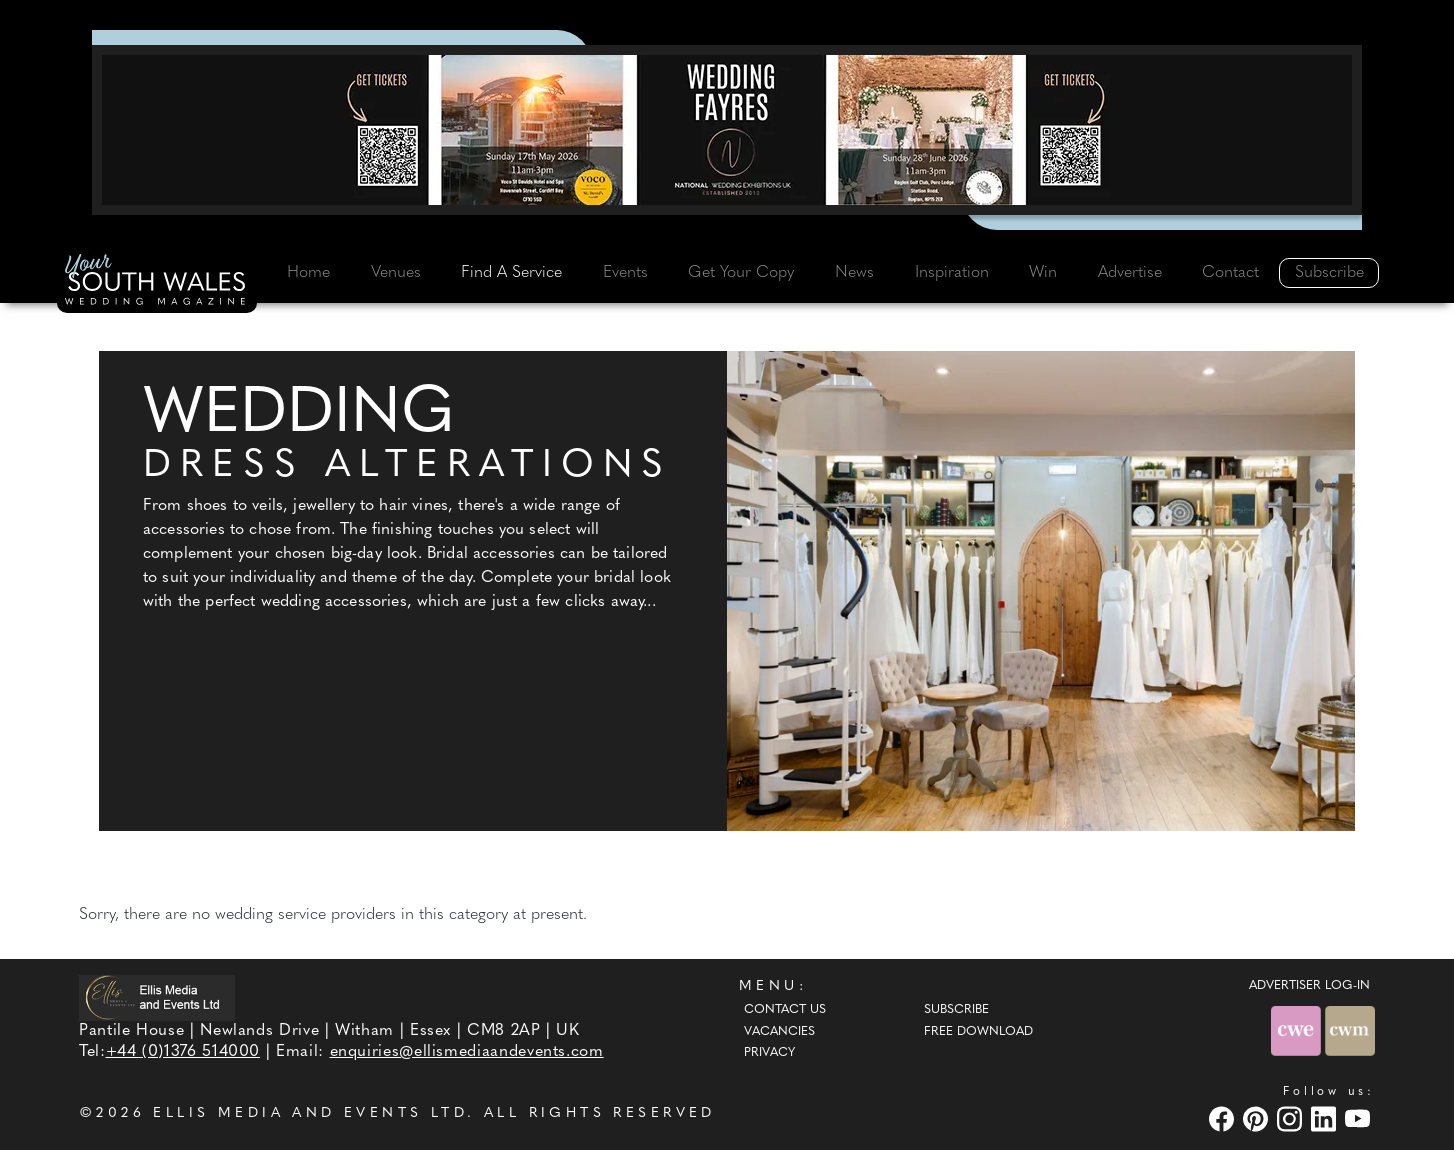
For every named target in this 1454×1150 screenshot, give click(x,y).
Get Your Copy (741, 273)
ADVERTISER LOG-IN (1309, 986)
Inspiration (952, 273)
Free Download (978, 1032)
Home (308, 273)
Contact (1230, 273)
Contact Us (785, 1010)
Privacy (769, 1053)
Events (625, 273)
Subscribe (1329, 273)
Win (1043, 273)
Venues (396, 273)
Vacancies (779, 1032)
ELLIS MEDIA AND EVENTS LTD (310, 1113)
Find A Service (511, 273)
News (854, 273)
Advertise (1130, 273)
